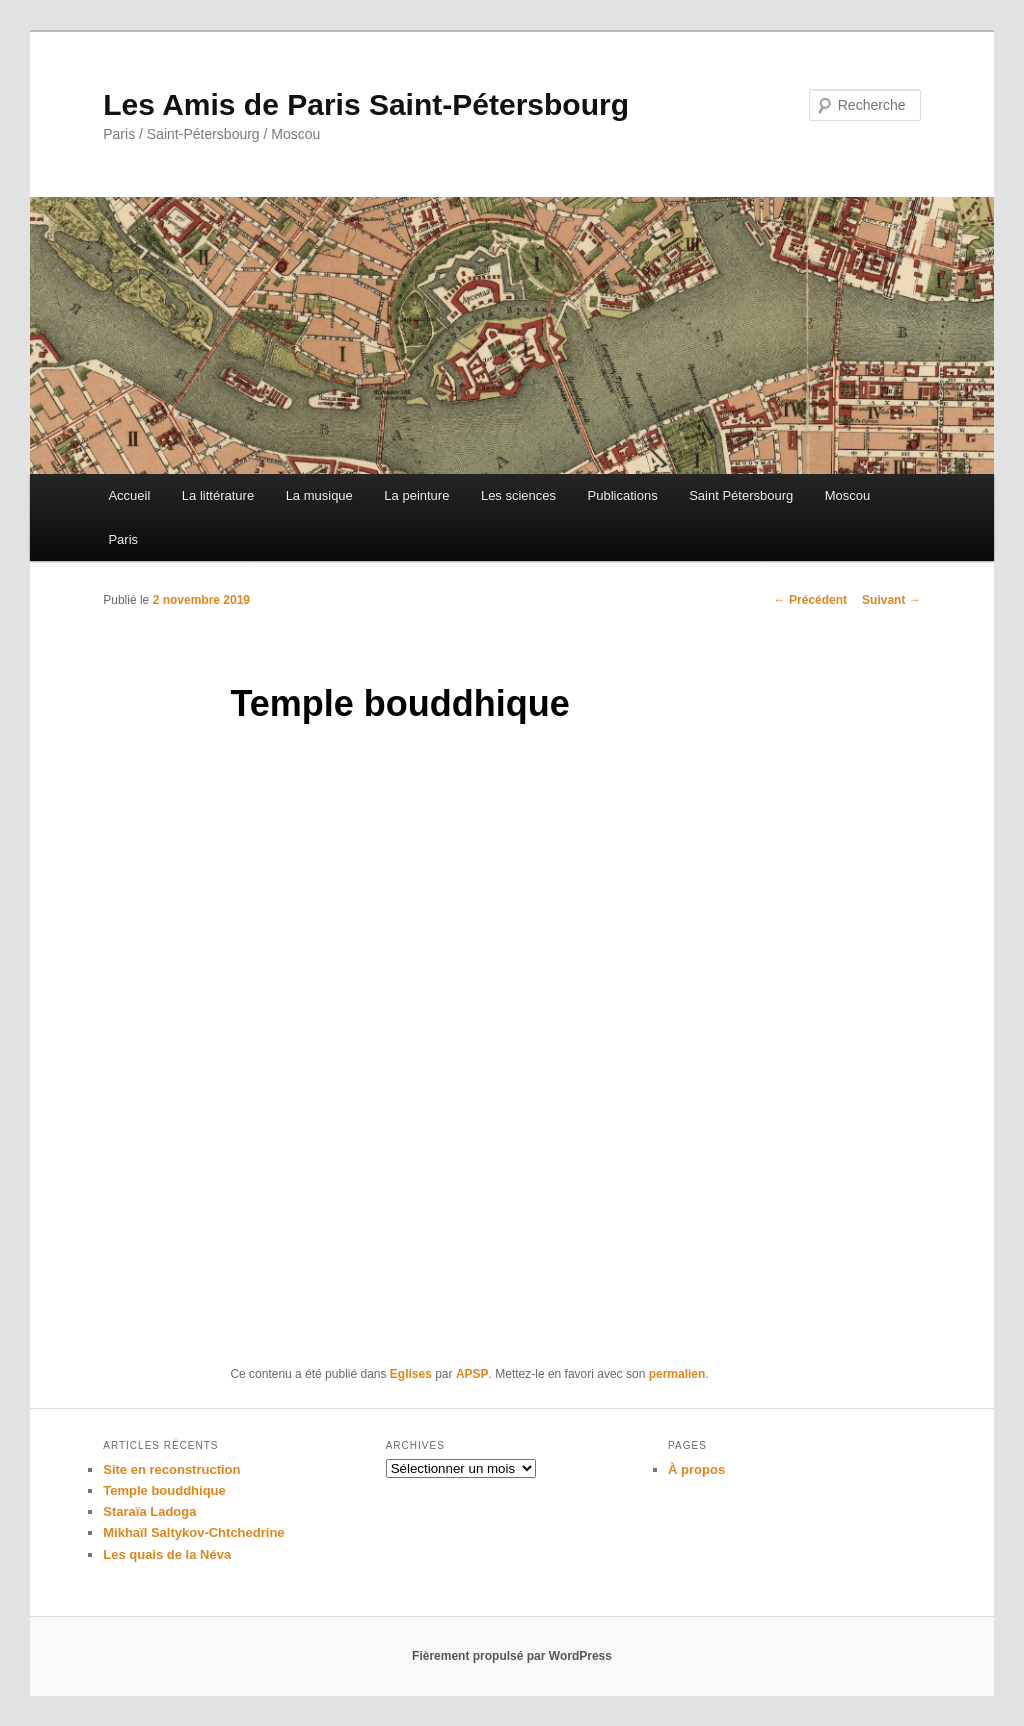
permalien (677, 1374)
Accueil (129, 495)
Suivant (891, 600)
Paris (123, 539)
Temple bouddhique (164, 1490)
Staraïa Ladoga (149, 1511)
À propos (696, 1469)
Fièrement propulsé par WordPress (512, 1656)
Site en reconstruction (171, 1469)
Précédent (810, 600)
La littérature (218, 495)
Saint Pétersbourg (741, 495)
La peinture (416, 495)
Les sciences (518, 495)
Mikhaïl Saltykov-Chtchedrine (193, 1532)
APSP (472, 1374)
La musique (319, 495)
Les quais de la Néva (167, 1554)
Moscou (848, 495)
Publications (623, 495)
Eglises (411, 1374)
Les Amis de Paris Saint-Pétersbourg (366, 104)
